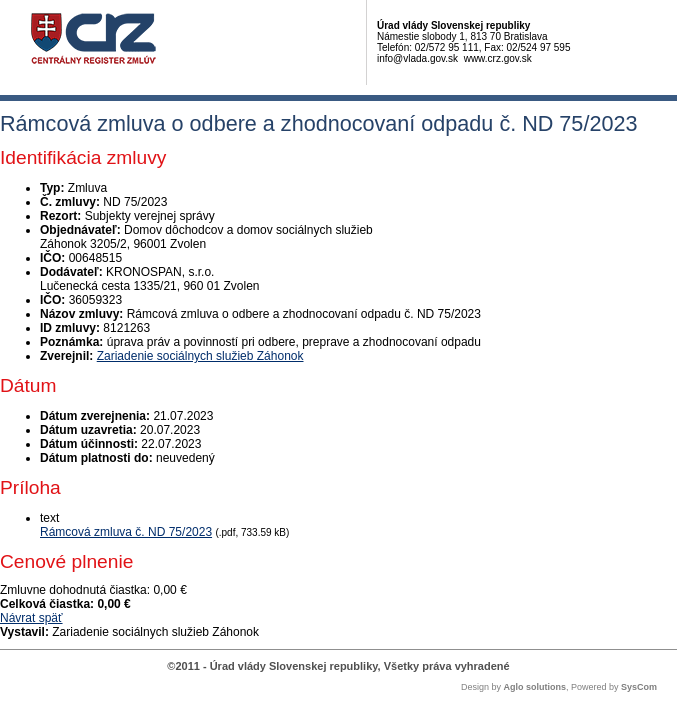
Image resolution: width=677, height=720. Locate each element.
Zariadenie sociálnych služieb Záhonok (200, 356)
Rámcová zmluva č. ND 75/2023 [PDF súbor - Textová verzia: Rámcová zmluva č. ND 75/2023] (126, 532)
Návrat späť (31, 618)
